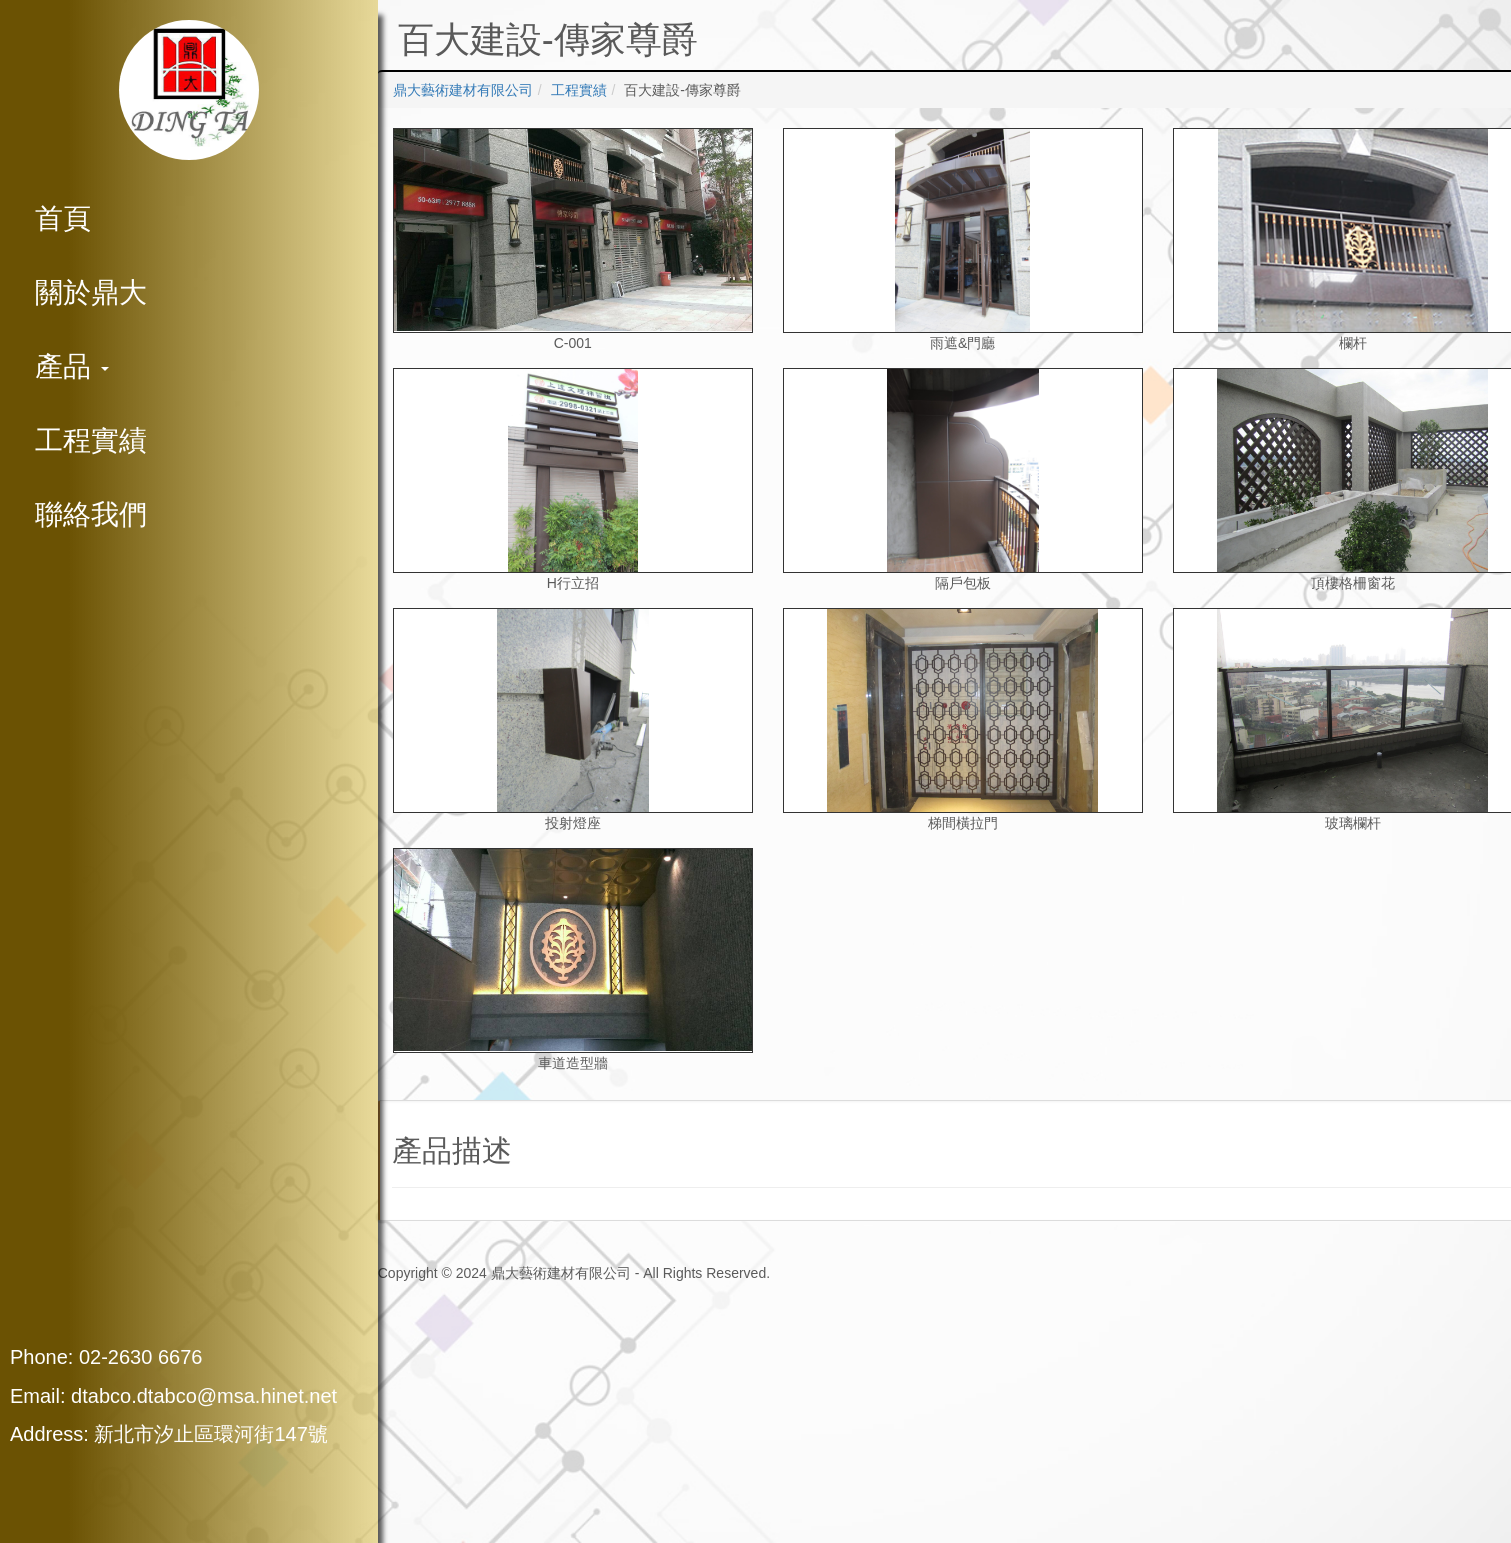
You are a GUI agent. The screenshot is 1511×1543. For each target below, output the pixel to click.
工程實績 (91, 440)
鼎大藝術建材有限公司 (463, 90)
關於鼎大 (91, 292)
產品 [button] (72, 366)
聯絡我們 (91, 514)
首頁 (63, 218)
